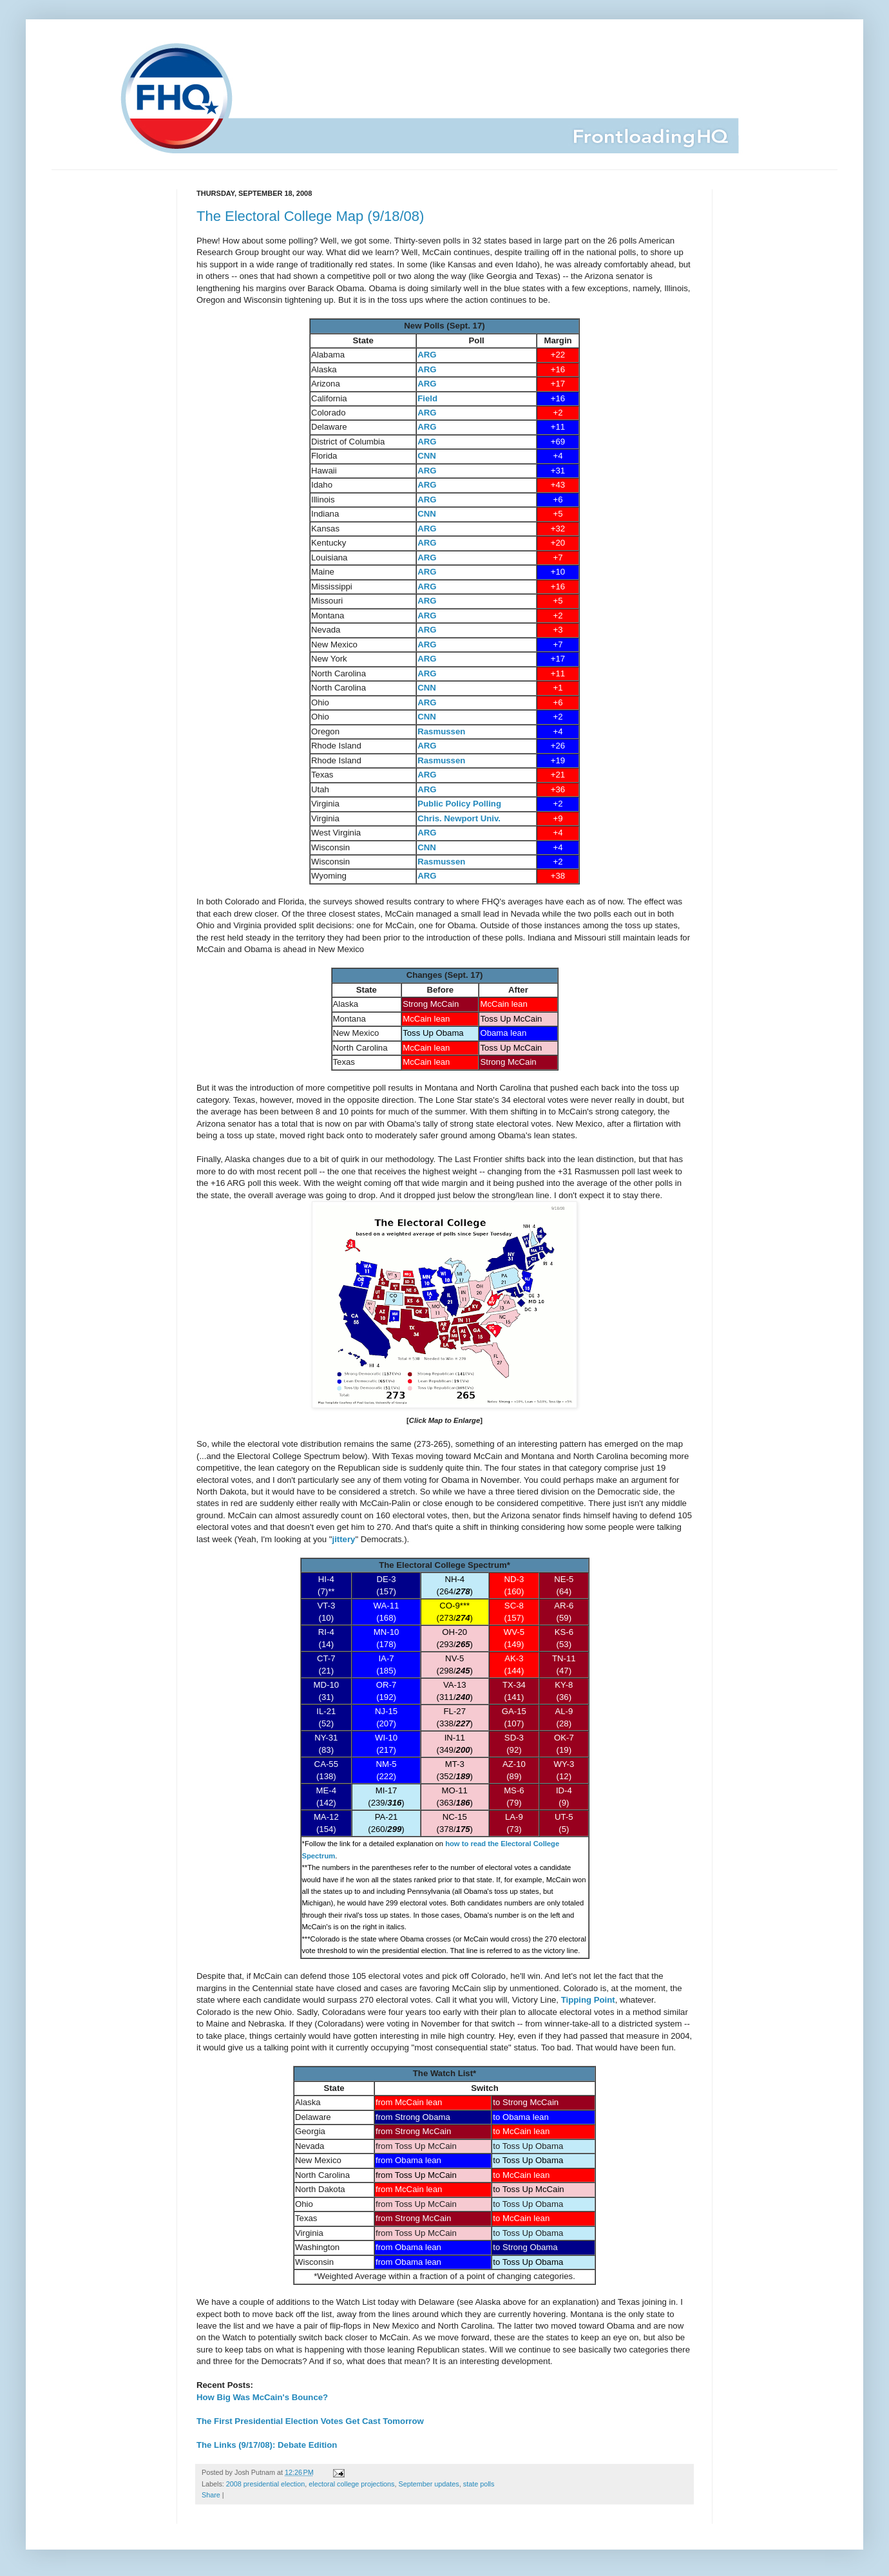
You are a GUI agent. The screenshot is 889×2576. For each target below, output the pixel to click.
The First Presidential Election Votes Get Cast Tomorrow (310, 2421)
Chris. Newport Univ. (459, 818)
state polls (479, 2484)
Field (427, 398)
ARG (426, 354)
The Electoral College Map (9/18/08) (310, 216)
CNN (426, 456)
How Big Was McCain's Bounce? (262, 2397)
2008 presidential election (265, 2484)
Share (211, 2495)
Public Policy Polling (459, 803)
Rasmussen (441, 731)
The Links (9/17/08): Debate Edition (266, 2445)
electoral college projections (351, 2484)
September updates (429, 2484)
